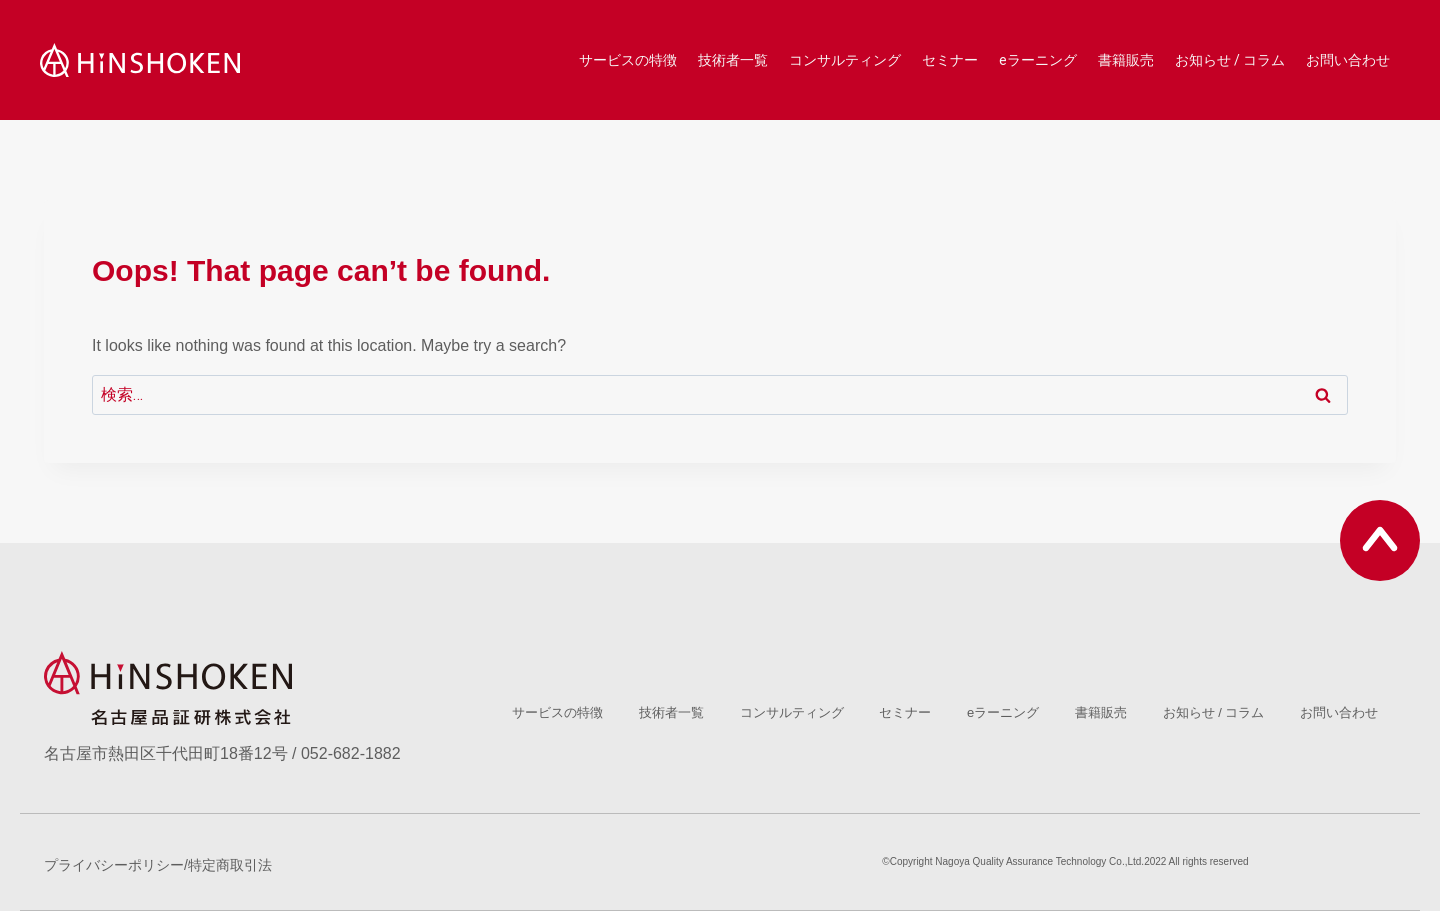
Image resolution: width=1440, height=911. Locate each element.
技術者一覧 (733, 60)
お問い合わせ (1348, 60)
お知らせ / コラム (1230, 60)
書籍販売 (1126, 60)
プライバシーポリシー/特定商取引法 (158, 865)
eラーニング (1038, 60)
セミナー (950, 60)
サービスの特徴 (628, 60)
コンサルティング (845, 60)
